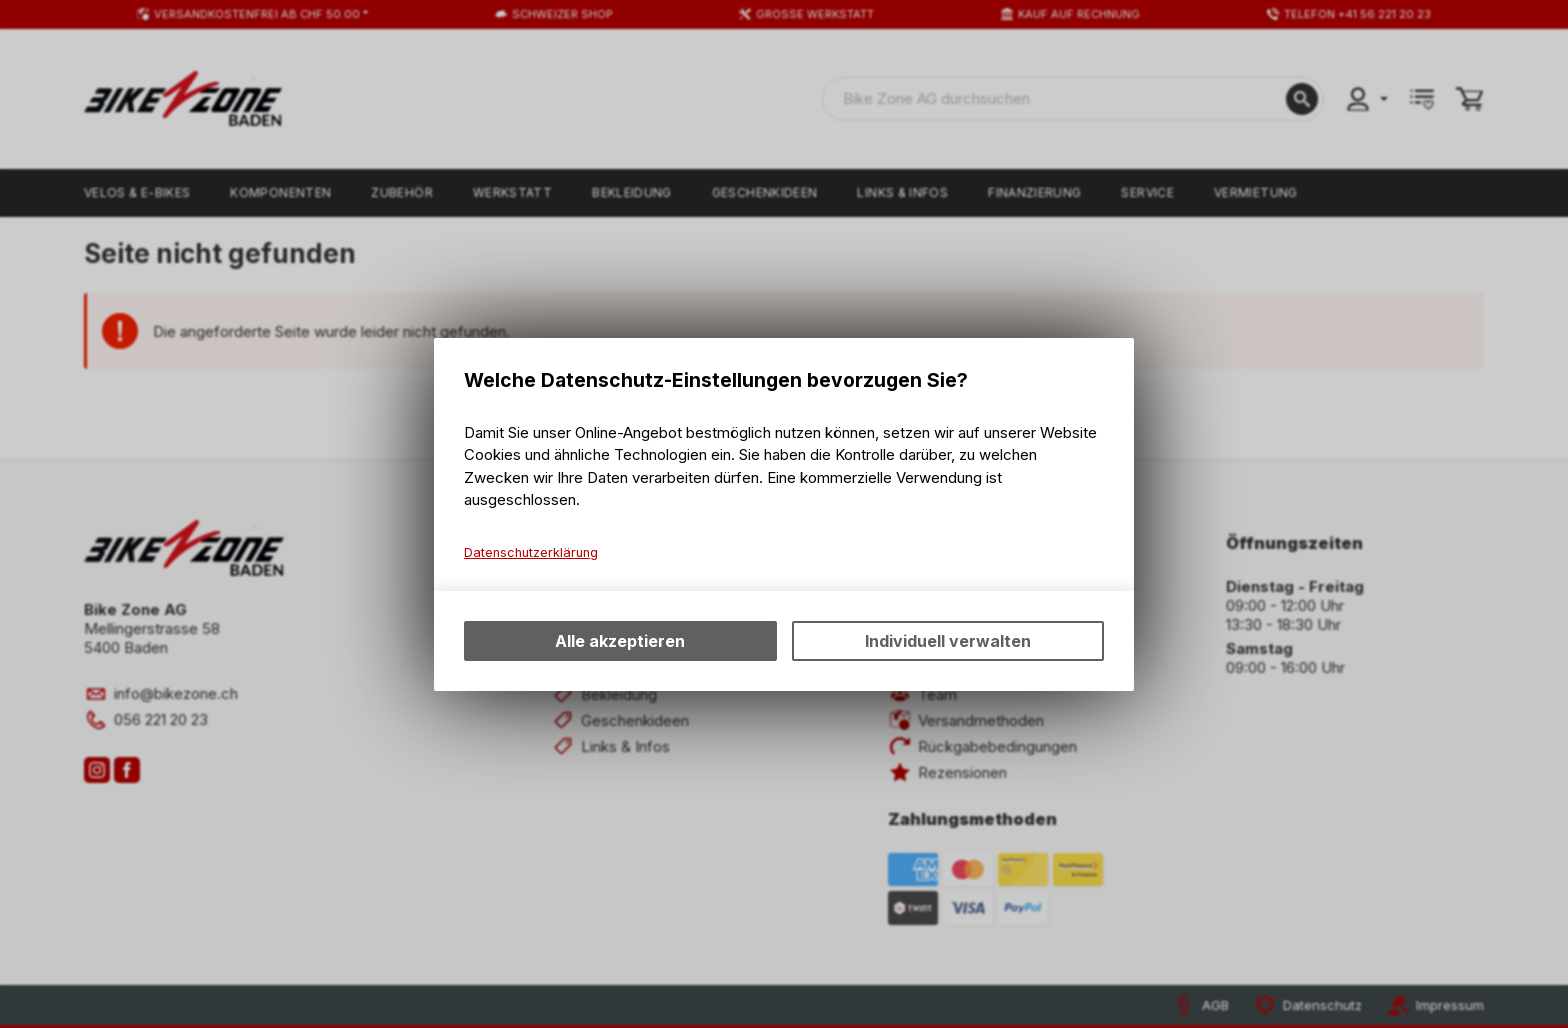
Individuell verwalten (948, 641)
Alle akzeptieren (620, 641)
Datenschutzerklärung (531, 552)
